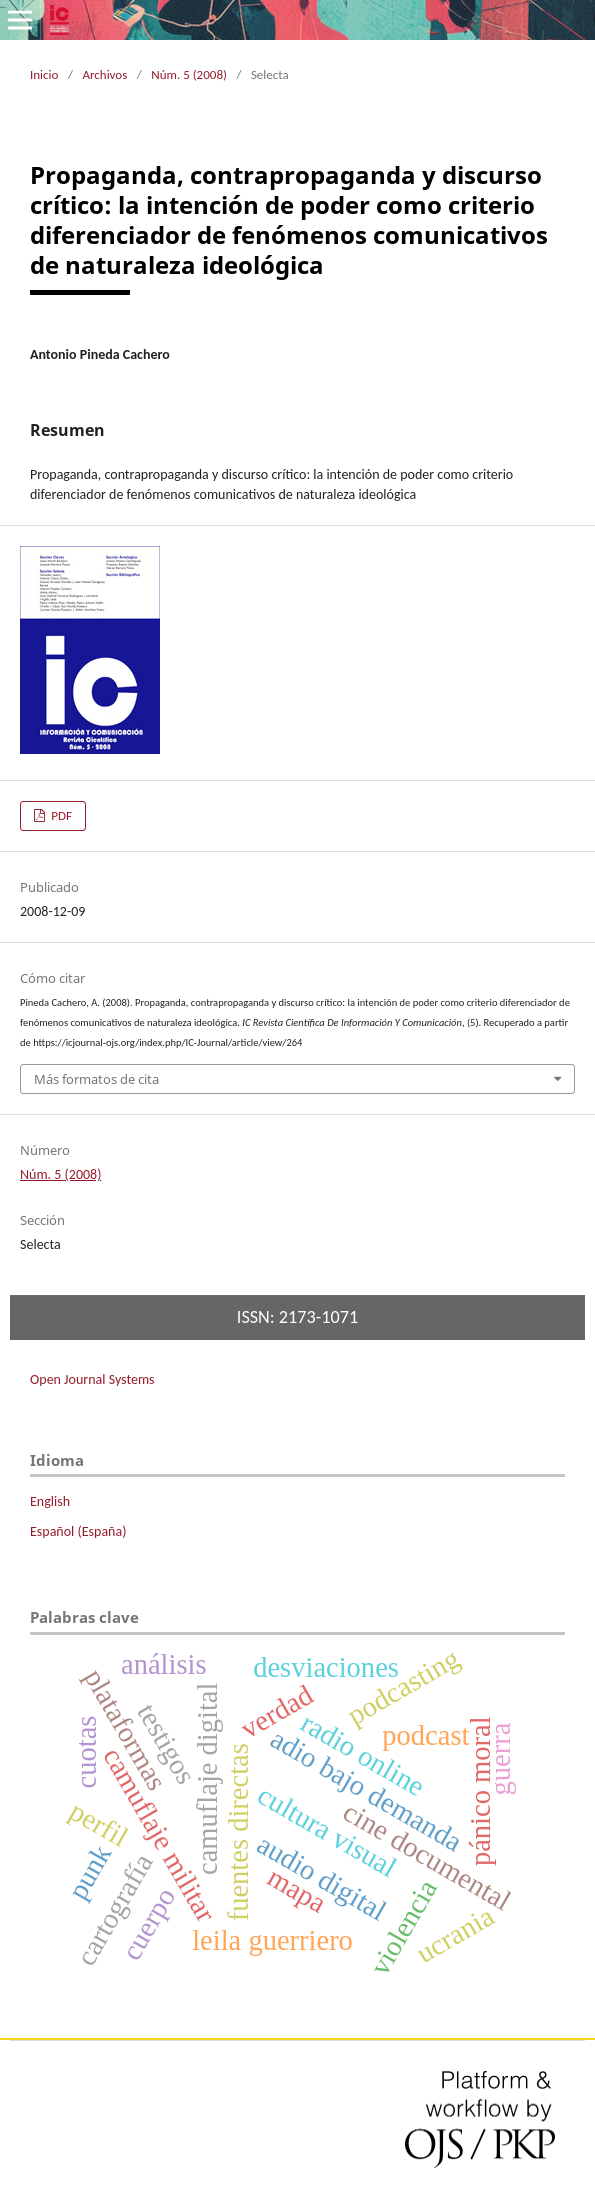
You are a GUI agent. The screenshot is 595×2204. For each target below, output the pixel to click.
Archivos (104, 74)
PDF (60, 815)
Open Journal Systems (92, 1379)
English (50, 1501)
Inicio (44, 74)
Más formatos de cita (96, 1079)
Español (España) (78, 1531)
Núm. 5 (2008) (189, 74)
